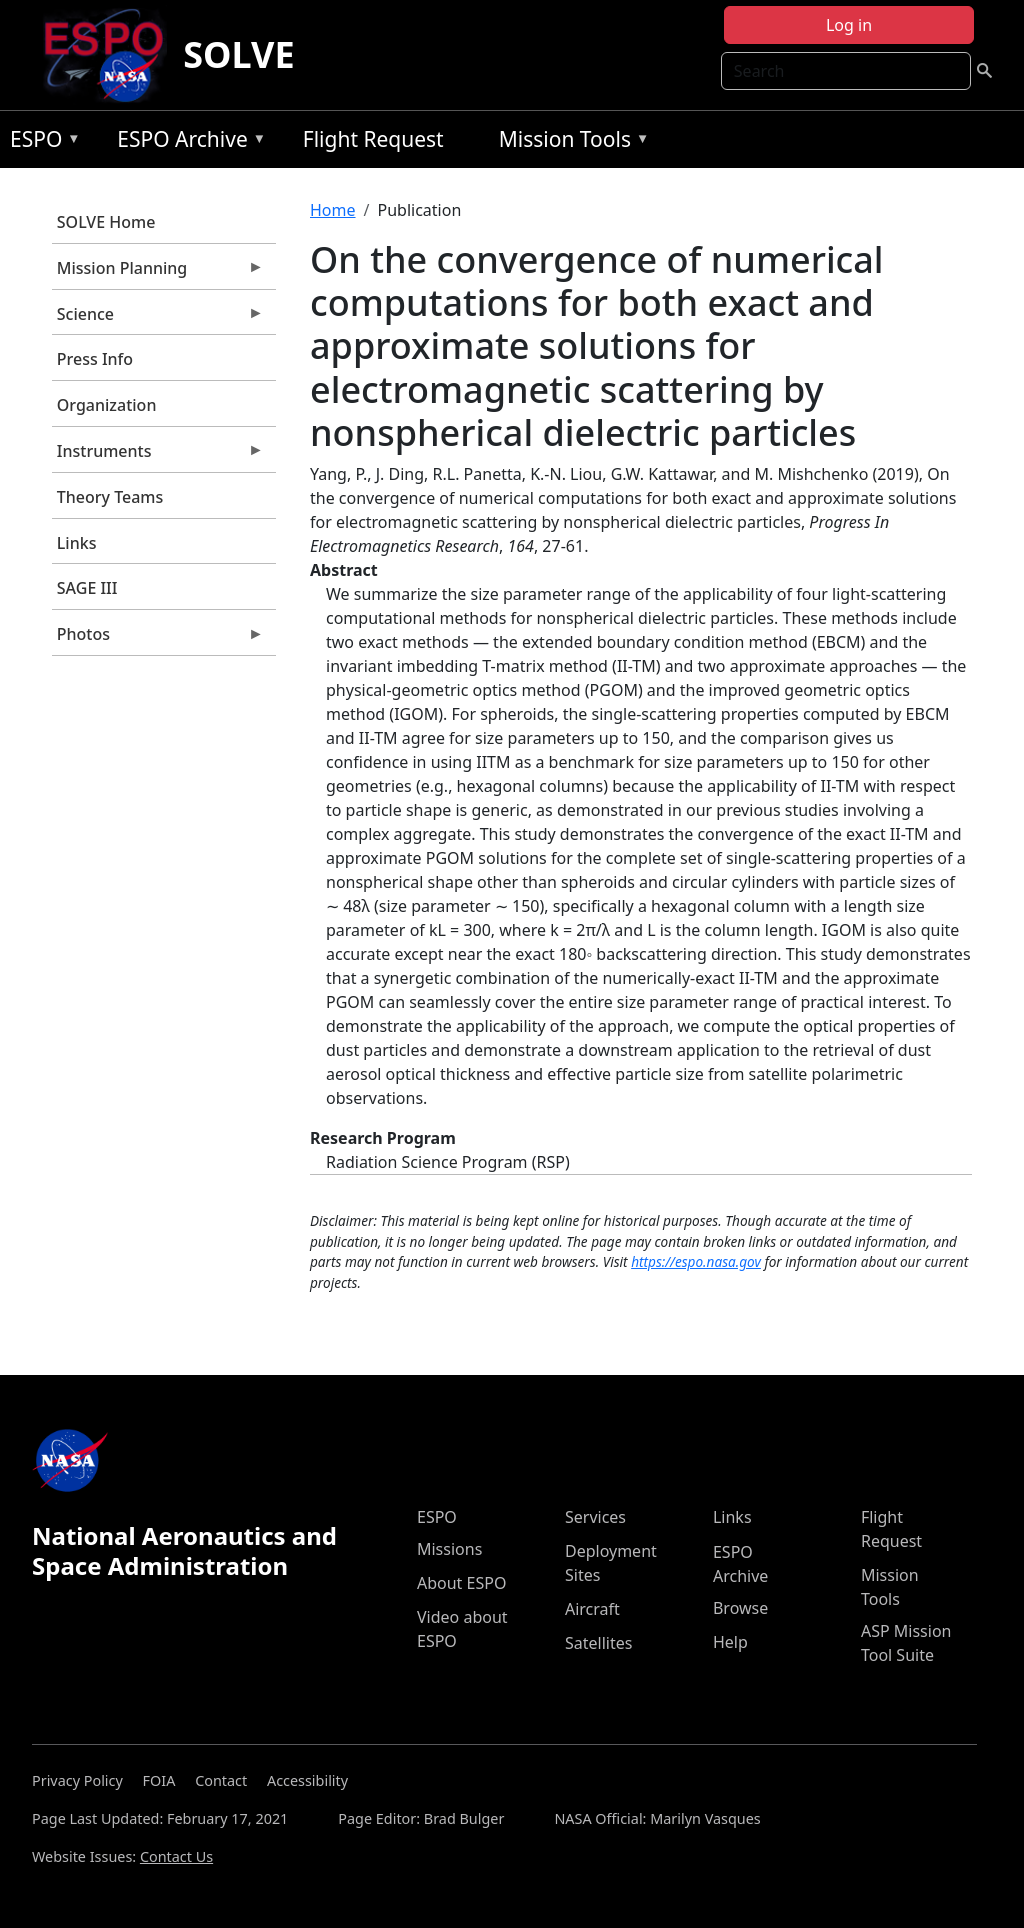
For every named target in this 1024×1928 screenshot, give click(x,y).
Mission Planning (158, 273)
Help (730, 1642)
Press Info (95, 359)
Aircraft (592, 1609)
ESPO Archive (186, 142)
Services (595, 1517)
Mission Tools (569, 142)
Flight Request (373, 139)
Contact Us (176, 1856)
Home (333, 210)
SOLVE (238, 54)
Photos (158, 639)
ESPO (40, 142)
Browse (740, 1608)
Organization (107, 405)
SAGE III (87, 588)
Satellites (598, 1643)
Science (158, 319)
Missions (449, 1549)
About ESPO (461, 1583)
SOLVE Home (106, 222)
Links (77, 543)
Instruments (158, 456)
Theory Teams (110, 497)
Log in (849, 25)
